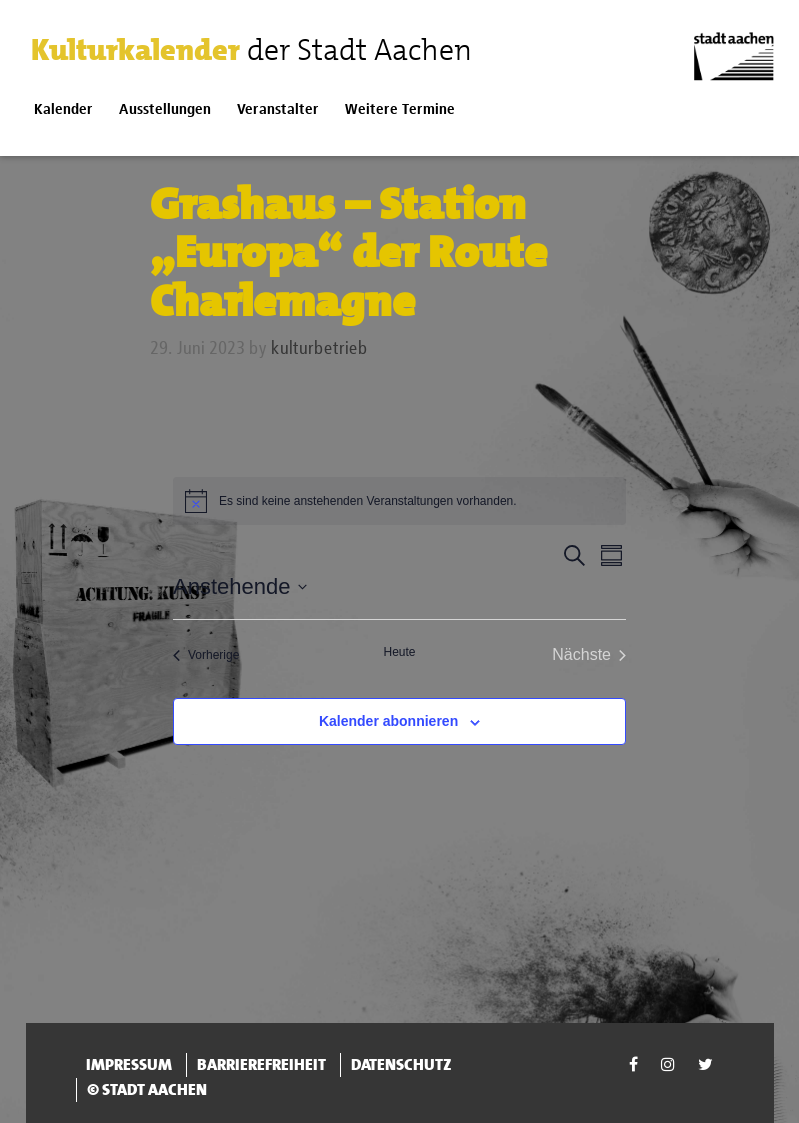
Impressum (129, 1064)
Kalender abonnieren (388, 721)
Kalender (63, 109)
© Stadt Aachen (147, 1089)
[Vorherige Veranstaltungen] (206, 655)
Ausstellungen (165, 109)
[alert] (399, 501)
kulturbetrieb (319, 349)
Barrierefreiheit (261, 1064)
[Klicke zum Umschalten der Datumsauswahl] (240, 586)
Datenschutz (401, 1064)
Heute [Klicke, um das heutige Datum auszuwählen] (399, 652)
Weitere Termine (400, 109)
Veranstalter (278, 109)
